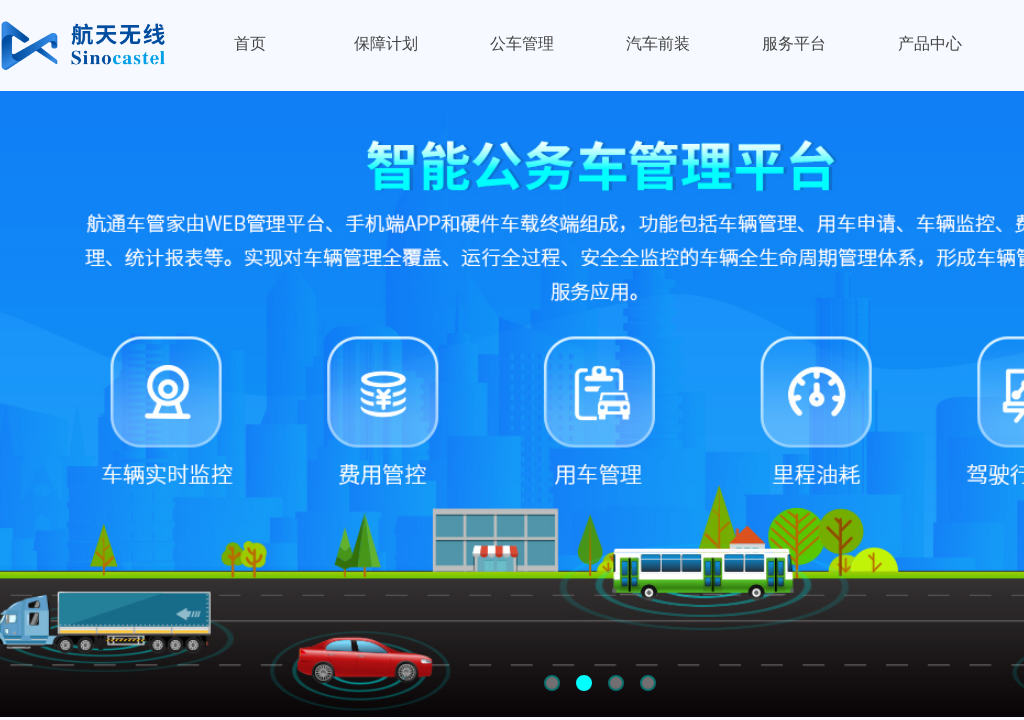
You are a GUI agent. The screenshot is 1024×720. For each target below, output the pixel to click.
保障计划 (386, 43)
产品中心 (930, 43)
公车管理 (522, 43)
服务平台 (794, 43)
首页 (250, 43)
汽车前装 (658, 43)
